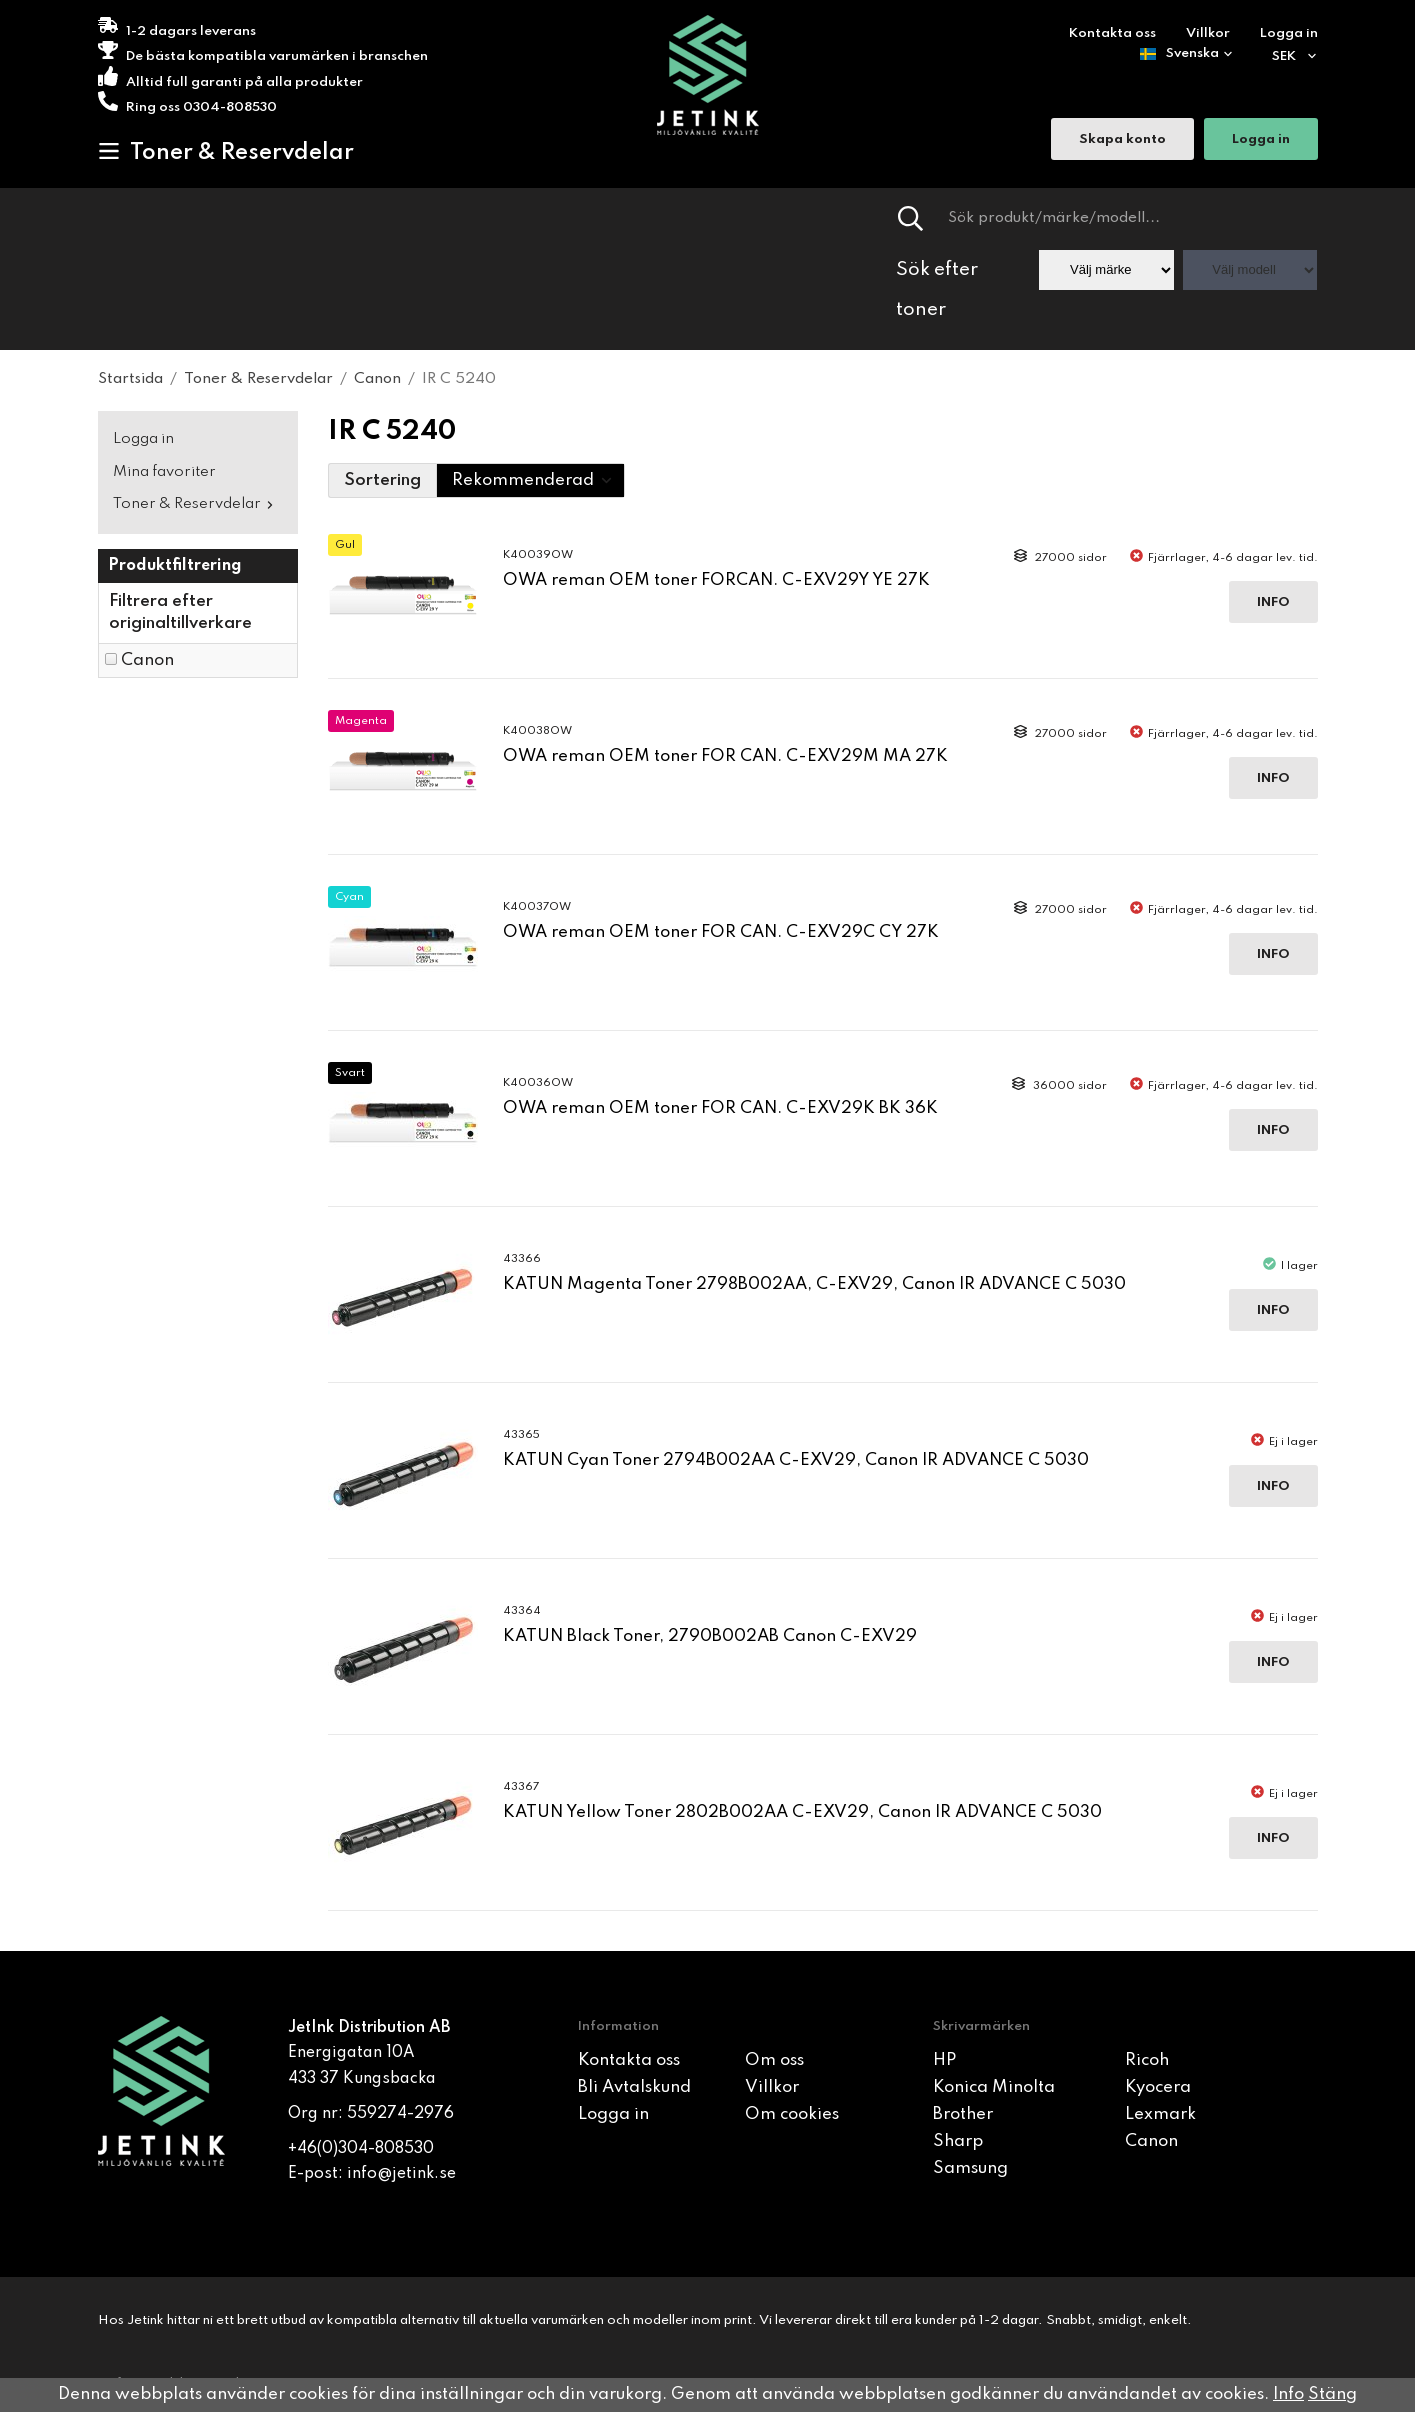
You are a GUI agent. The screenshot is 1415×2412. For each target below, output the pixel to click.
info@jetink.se (401, 2174)
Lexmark (1160, 2114)
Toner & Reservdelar (226, 152)
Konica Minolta (994, 2087)
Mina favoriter (164, 472)
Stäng (1332, 2394)
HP (944, 2060)
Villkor (1208, 33)
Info (1273, 602)
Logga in (1289, 33)
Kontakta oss (1112, 33)
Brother (963, 2114)
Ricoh (1147, 2060)
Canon (147, 660)
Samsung (970, 2168)
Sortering (382, 480)
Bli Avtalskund (634, 2087)
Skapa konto (1122, 140)
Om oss (774, 2060)
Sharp (958, 2141)
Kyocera (1158, 2087)
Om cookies (792, 2114)
